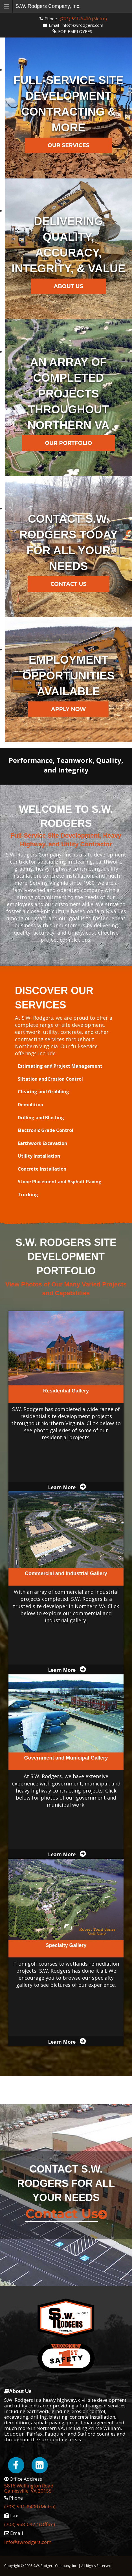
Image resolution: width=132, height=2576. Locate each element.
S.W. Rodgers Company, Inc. (48, 6)
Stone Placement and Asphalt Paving (60, 1181)
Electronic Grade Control (45, 1130)
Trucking (28, 1194)
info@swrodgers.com (82, 25)
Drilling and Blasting (41, 1117)
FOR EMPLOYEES (75, 31)
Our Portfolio (68, 443)
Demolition (30, 1105)
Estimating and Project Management (60, 1066)
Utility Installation (39, 1156)
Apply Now (68, 709)
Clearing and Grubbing (43, 1092)
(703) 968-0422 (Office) (29, 2524)
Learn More (62, 1487)
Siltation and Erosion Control (50, 1079)
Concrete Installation (42, 1169)
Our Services (68, 145)
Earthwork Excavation (42, 1143)
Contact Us (68, 584)
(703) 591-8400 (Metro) (83, 18)
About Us (68, 286)
